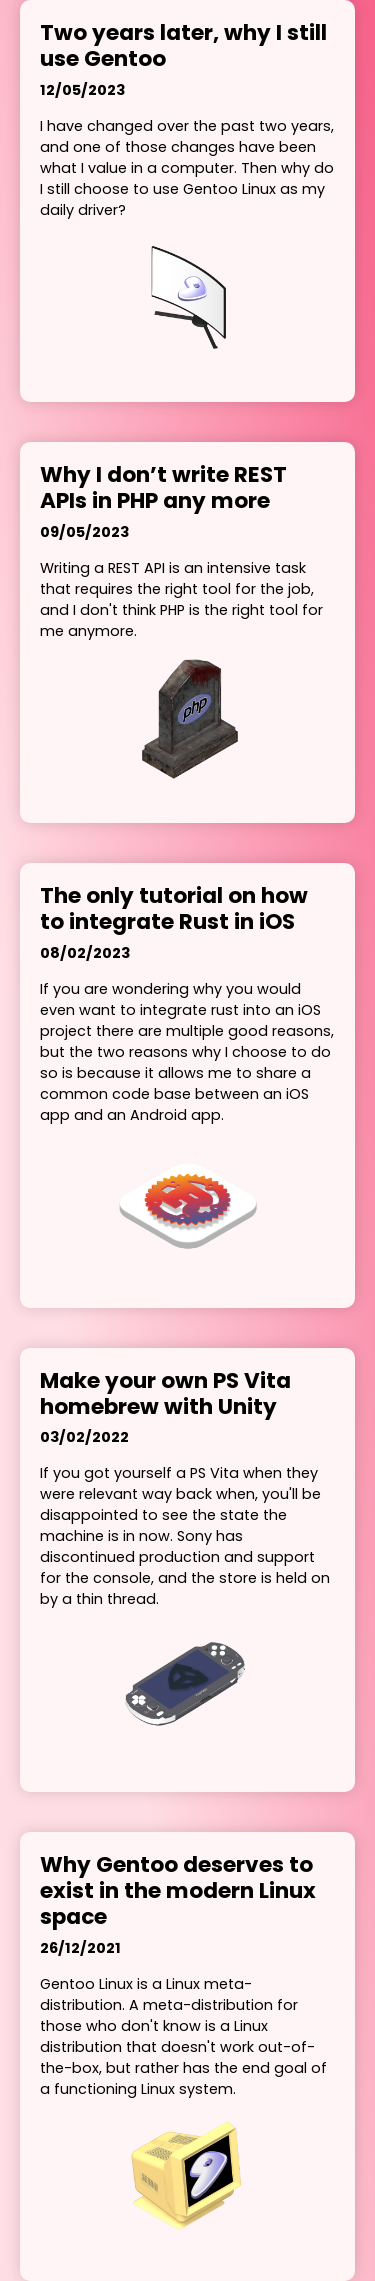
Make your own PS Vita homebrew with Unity (165, 1394)
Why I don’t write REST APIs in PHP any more (163, 488)
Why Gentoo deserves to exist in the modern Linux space (178, 1891)
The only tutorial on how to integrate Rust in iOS (174, 909)
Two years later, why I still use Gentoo (183, 46)
